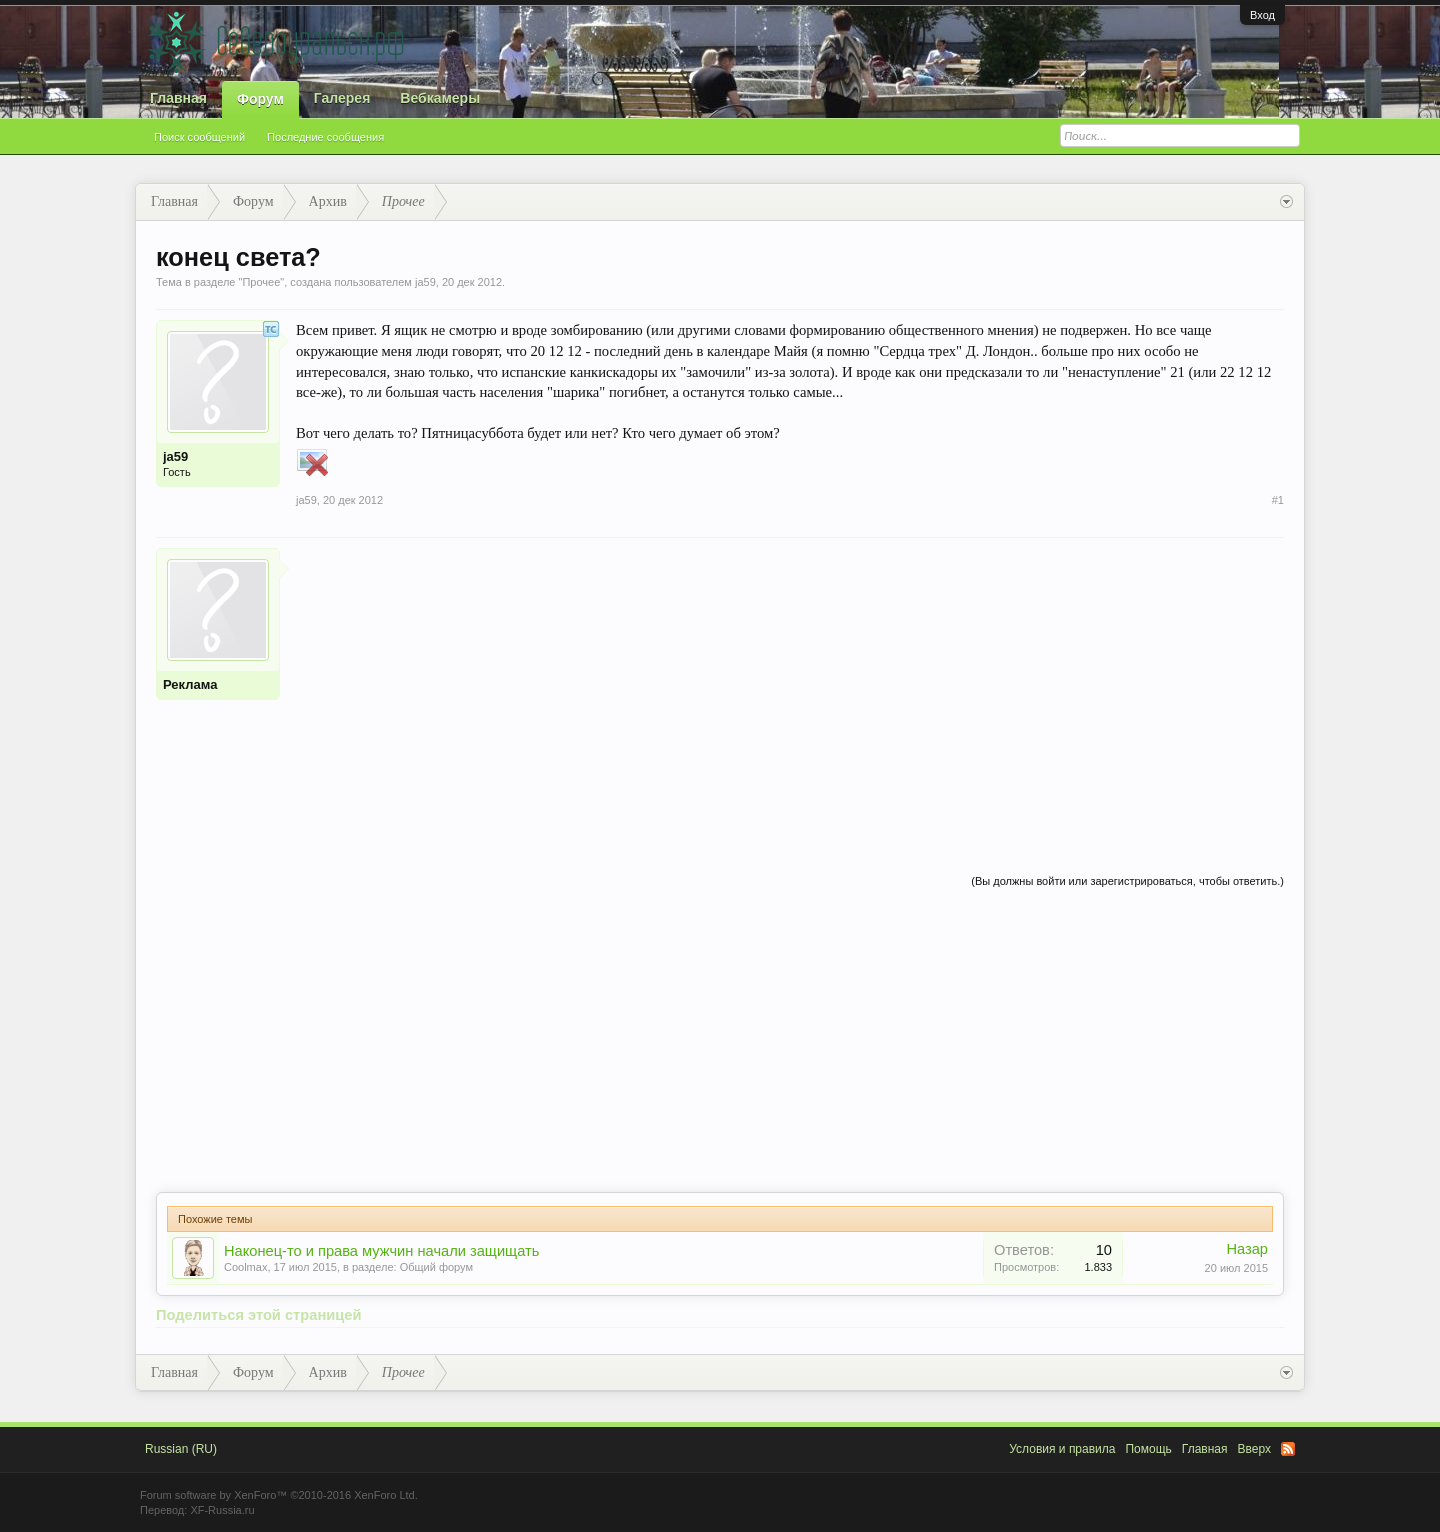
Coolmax (245, 1267)
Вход (1262, 15)
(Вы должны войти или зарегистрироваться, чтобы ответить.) (1127, 881)
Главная (178, 98)
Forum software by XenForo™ (279, 1495)
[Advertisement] (790, 688)
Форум (260, 99)
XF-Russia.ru (222, 1510)
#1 (1278, 500)
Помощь (1148, 1449)
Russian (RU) (181, 1449)
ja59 (425, 282)
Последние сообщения (325, 137)
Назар (1247, 1249)
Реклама (190, 684)
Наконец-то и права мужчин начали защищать (381, 1251)
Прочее (261, 282)
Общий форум (436, 1267)
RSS (1288, 1449)
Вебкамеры (440, 98)
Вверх (1254, 1449)
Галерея (342, 98)
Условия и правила (1062, 1449)
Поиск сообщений (199, 137)
